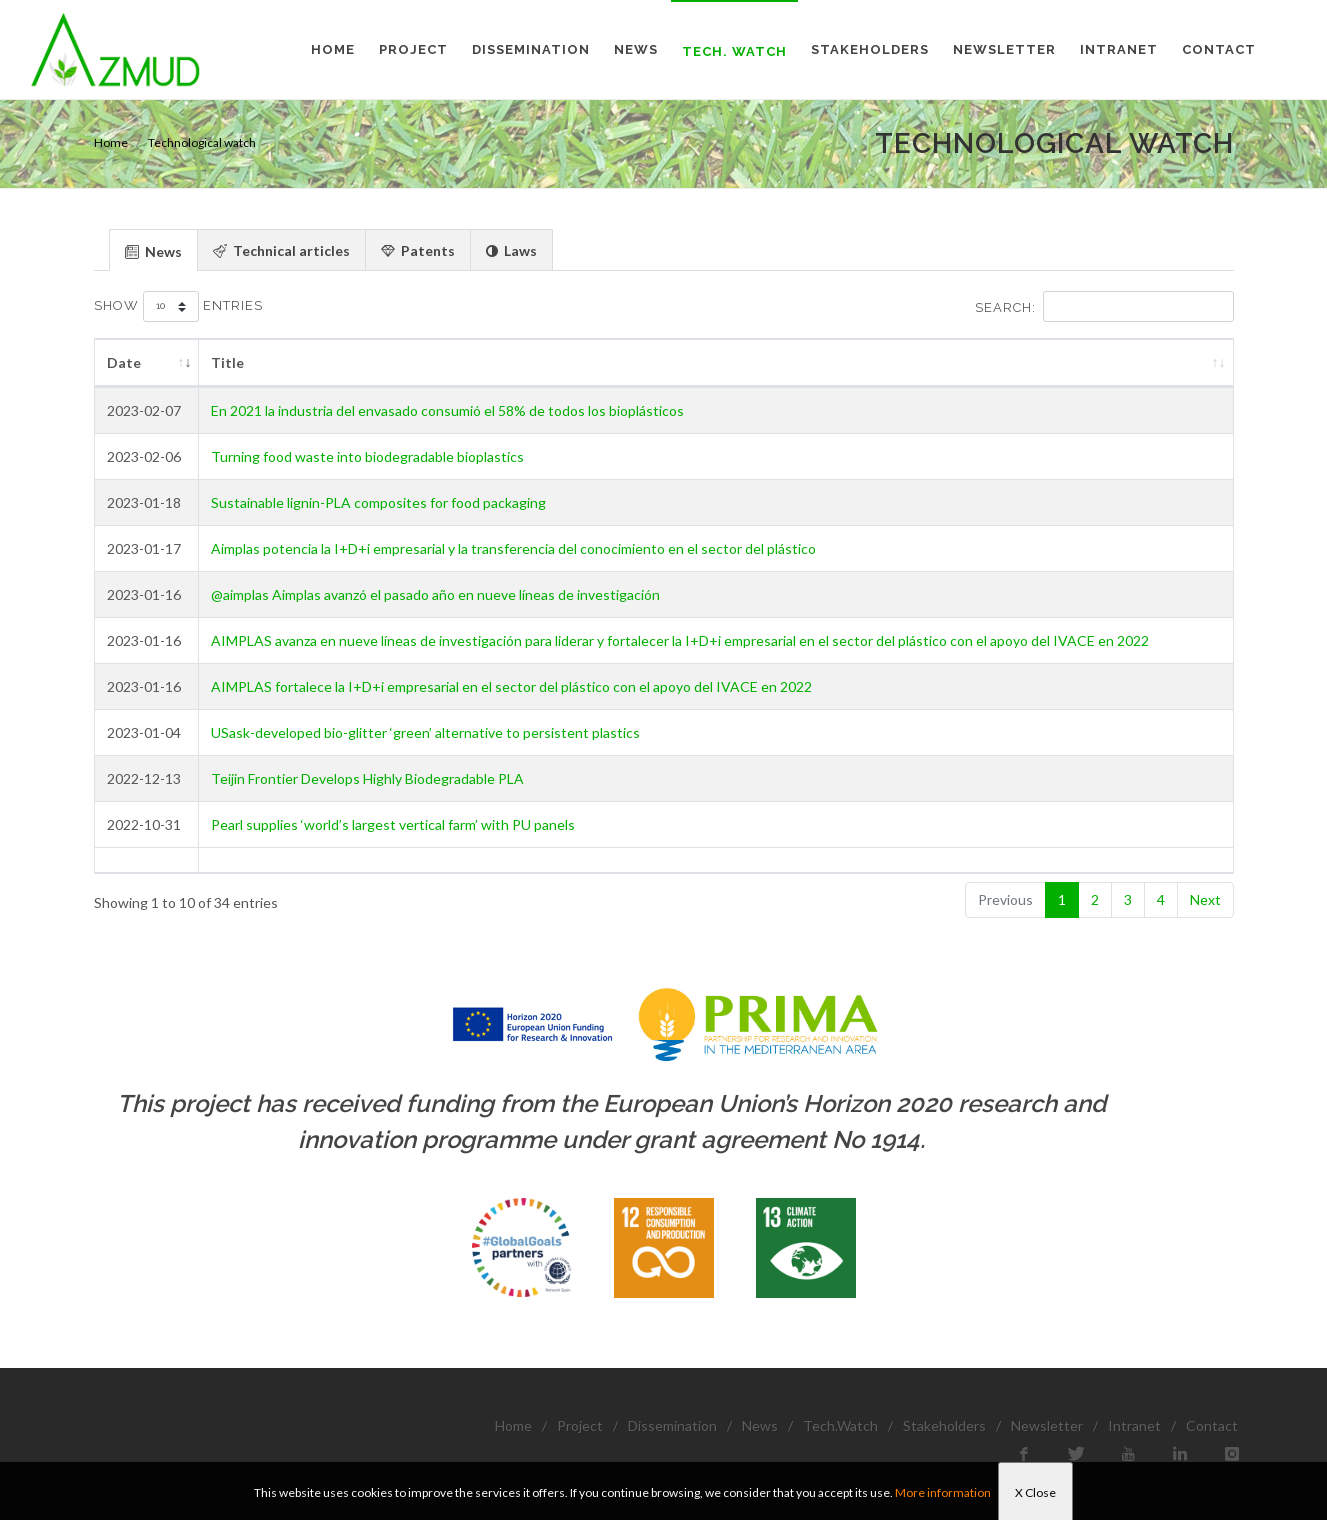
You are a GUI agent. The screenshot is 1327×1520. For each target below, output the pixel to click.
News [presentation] (153, 251)
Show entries (178, 306)
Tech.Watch (840, 1425)
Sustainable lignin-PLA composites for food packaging (378, 502)
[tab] (153, 249)
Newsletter (1047, 1425)
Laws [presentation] (511, 250)
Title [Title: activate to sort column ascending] (227, 362)
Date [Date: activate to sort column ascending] (124, 362)
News (760, 1425)
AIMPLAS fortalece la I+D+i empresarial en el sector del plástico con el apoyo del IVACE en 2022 (511, 686)
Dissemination (672, 1425)
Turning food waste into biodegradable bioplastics (367, 456)
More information (943, 1492)
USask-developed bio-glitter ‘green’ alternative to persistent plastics (425, 732)
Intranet (1134, 1425)
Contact (1212, 1425)
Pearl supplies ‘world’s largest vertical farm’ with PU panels (393, 824)
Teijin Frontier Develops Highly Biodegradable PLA (367, 778)
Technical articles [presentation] (281, 250)
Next (1205, 899)
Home (111, 142)
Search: (1104, 306)
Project (580, 1425)
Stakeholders (944, 1425)
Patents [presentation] (418, 250)
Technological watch (202, 142)
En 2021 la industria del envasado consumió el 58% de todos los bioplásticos (447, 410)
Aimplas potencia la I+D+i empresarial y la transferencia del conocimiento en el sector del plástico (513, 548)
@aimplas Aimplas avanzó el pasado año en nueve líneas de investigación (435, 594)
